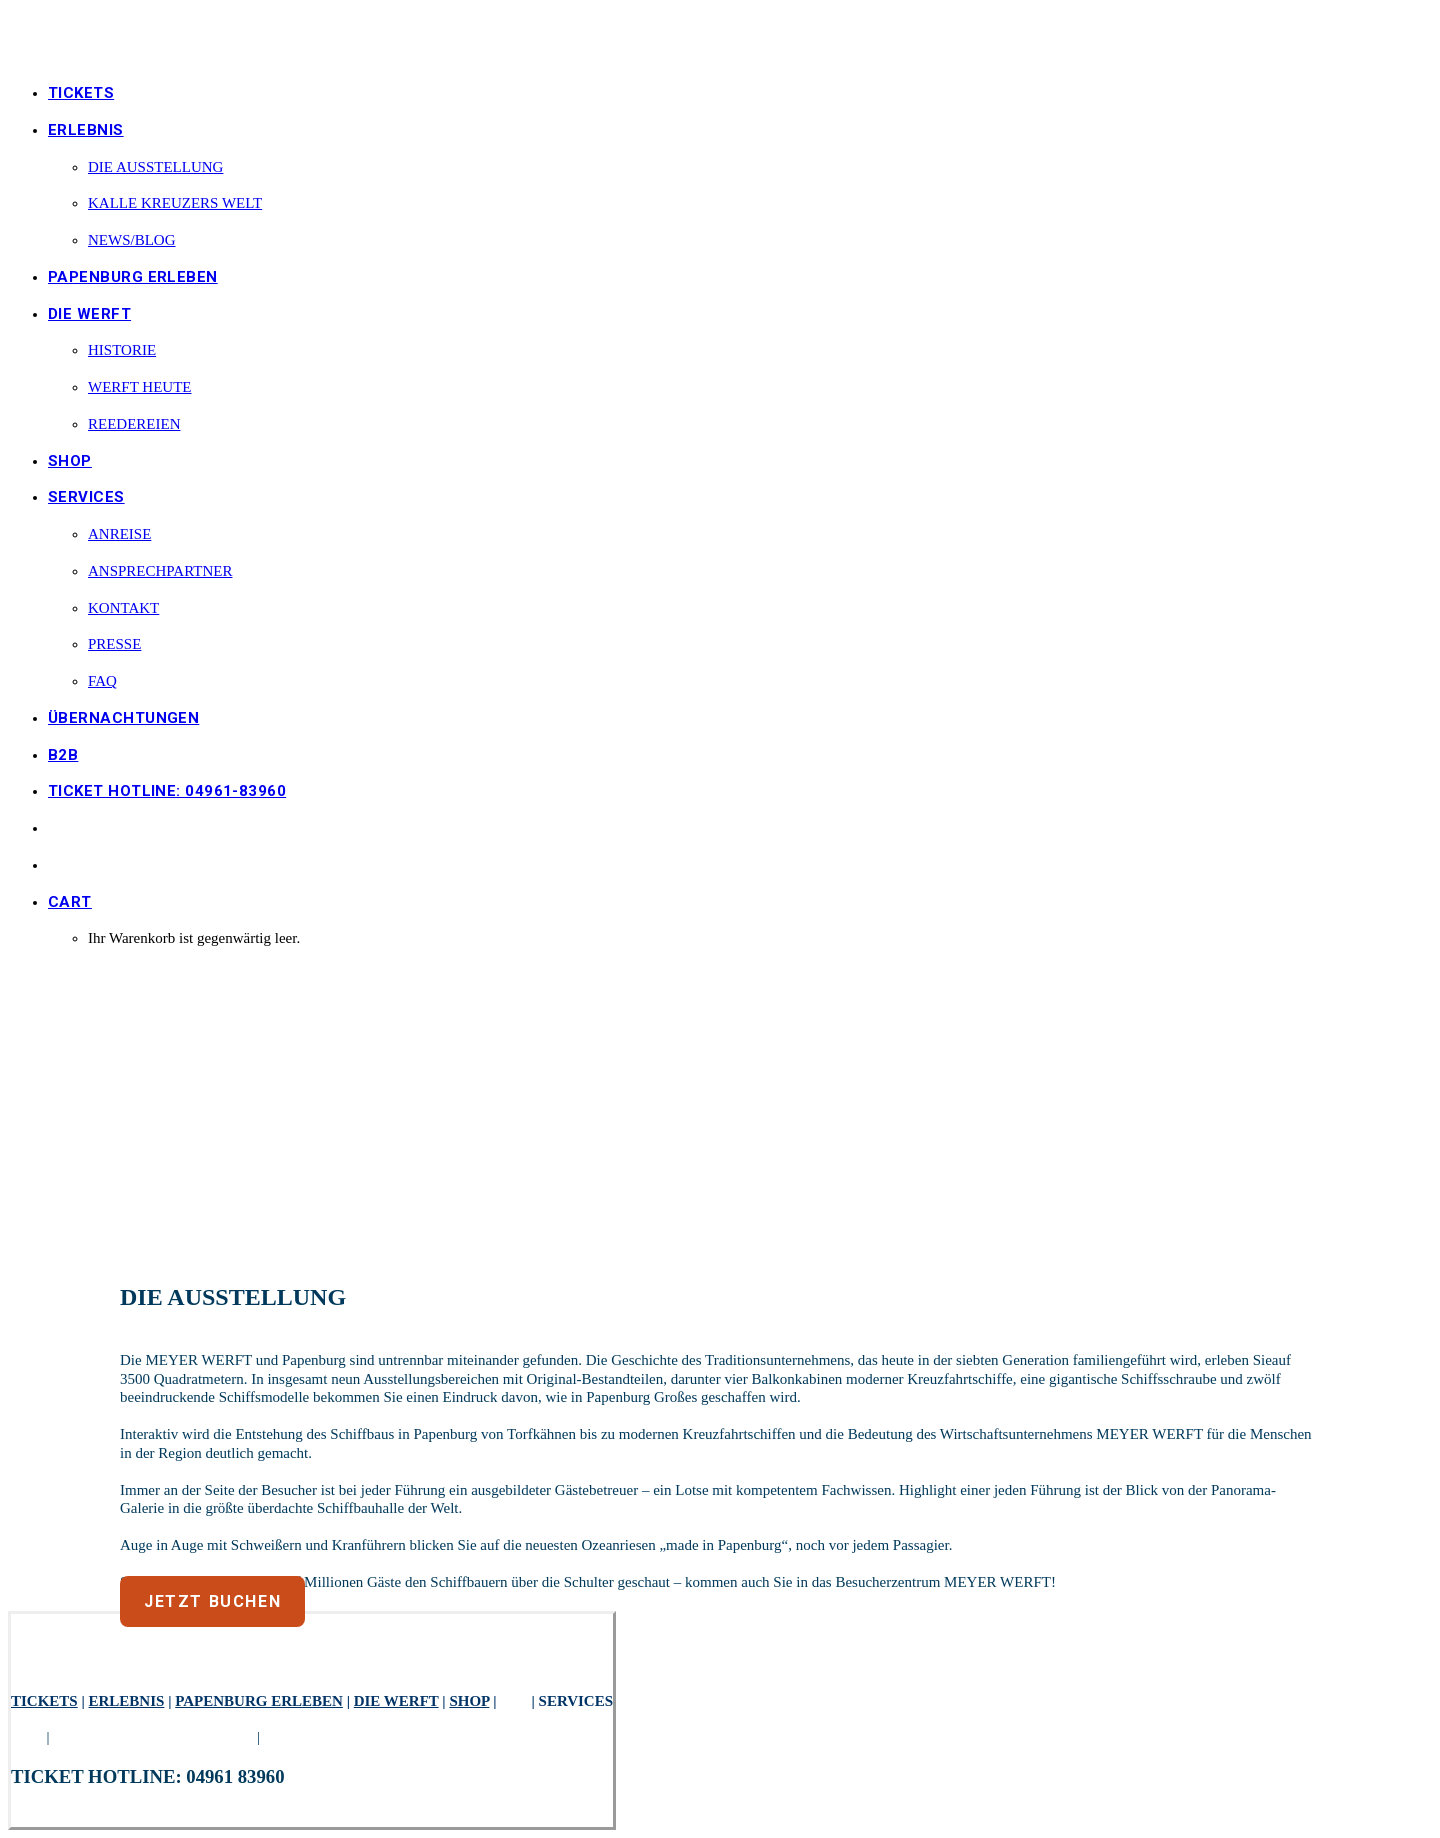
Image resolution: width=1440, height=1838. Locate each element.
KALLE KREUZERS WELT (175, 203)
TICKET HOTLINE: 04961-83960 (167, 791)
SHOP (70, 461)
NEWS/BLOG (132, 240)
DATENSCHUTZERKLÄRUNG (153, 1737)
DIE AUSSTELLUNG (155, 167)
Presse (114, 644)
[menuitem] (740, 93)
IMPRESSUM (307, 1737)
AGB (27, 1737)
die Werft (89, 314)
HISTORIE (122, 350)
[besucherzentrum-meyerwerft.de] (720, 37)
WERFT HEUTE (139, 387)
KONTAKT (123, 608)
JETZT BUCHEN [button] (212, 1601)
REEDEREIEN (134, 424)
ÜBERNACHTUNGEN (123, 718)
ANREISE (119, 534)
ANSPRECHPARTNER (160, 571)
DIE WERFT (396, 1701)
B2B (63, 755)
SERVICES (86, 497)
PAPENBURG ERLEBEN (133, 277)
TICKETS (81, 93)
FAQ (102, 681)
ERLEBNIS (86, 130)
